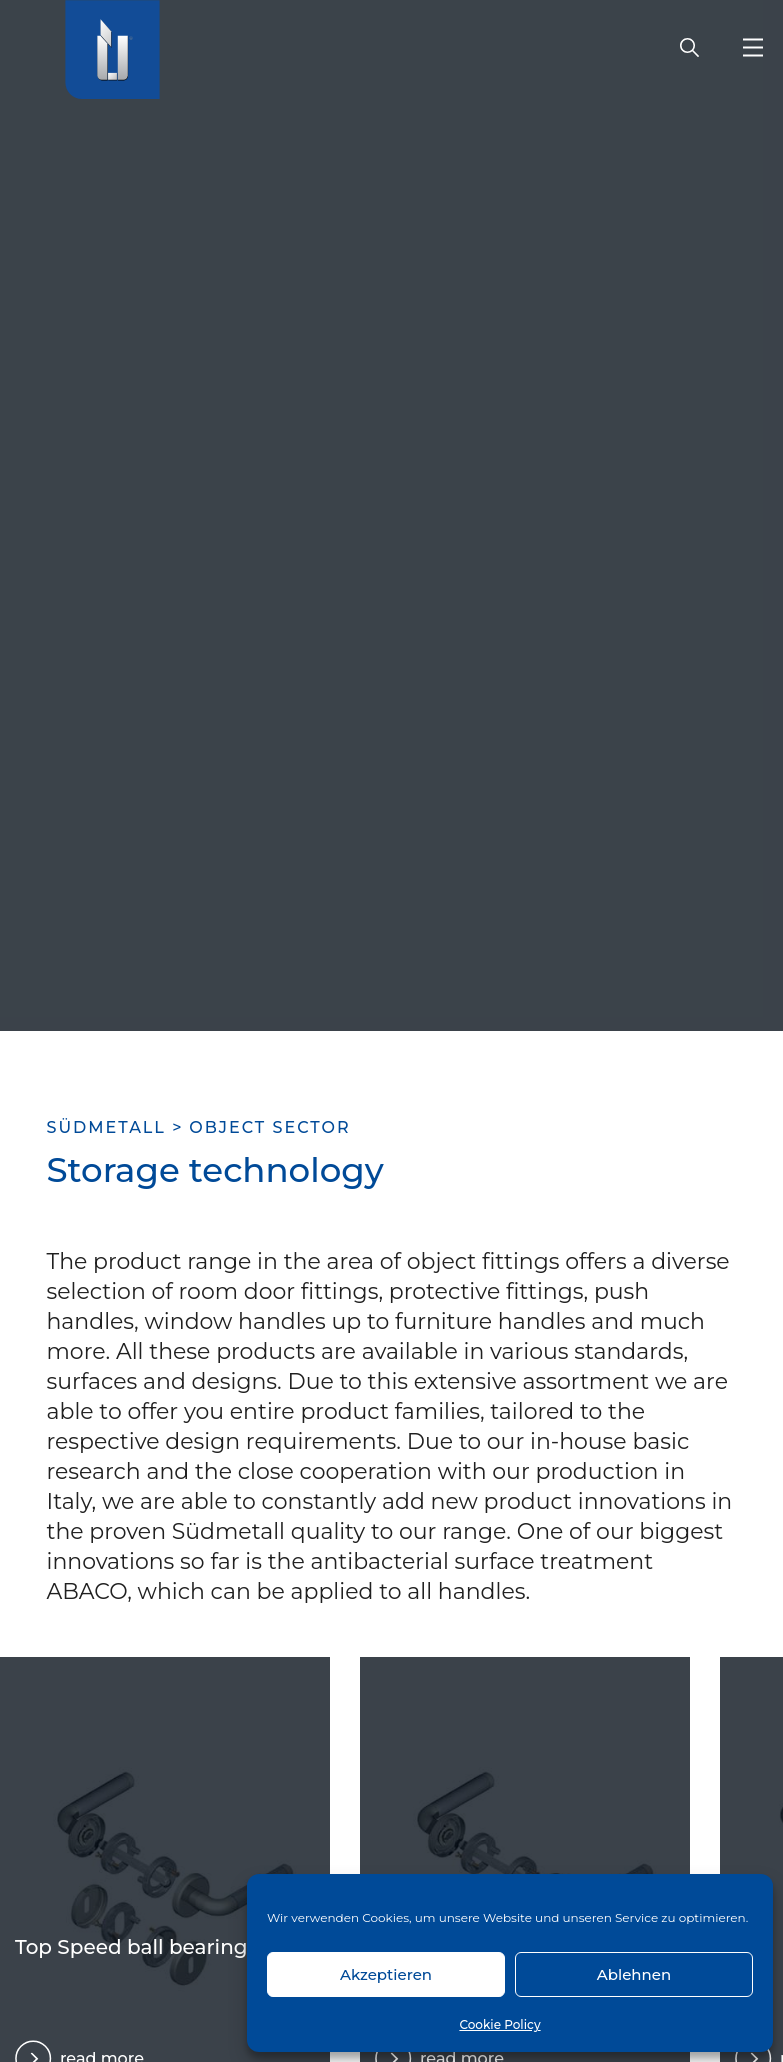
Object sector (269, 1127)
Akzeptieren (386, 1974)
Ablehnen (634, 1974)
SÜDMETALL (106, 1127)
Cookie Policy (499, 2024)
